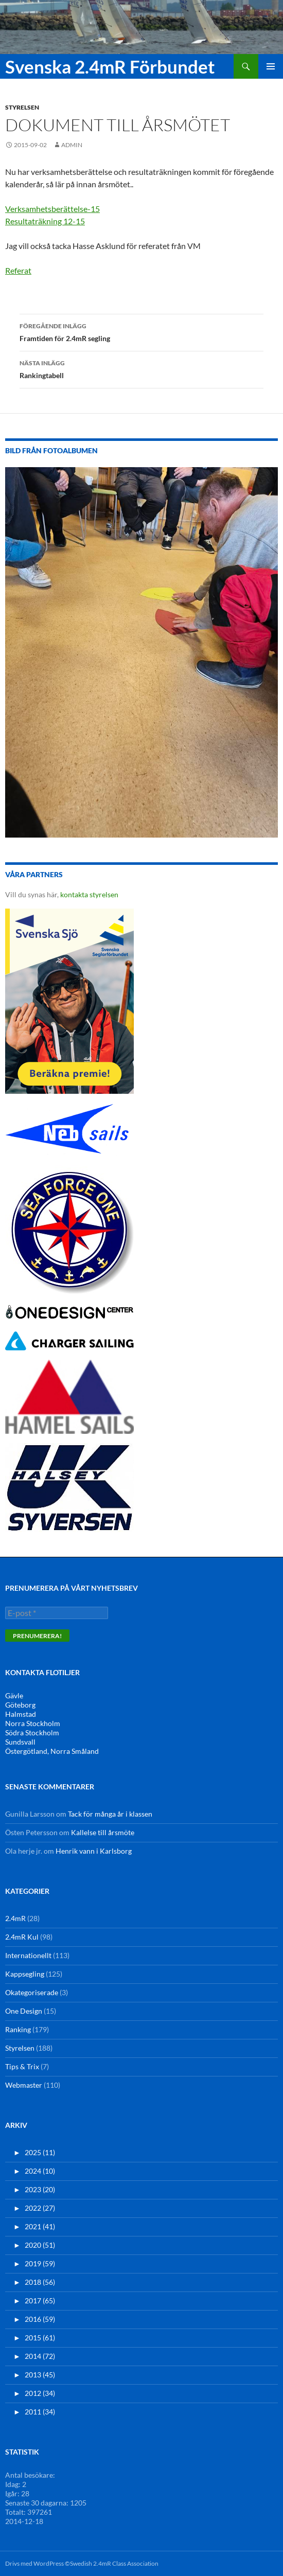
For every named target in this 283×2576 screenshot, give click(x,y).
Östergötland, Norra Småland (52, 1751)
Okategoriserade (31, 1992)
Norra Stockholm (32, 1723)
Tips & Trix (22, 2066)
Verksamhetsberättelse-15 (52, 209)
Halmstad (20, 1714)
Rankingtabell (141, 368)
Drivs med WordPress (34, 2563)
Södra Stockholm (32, 1732)
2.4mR (15, 1918)
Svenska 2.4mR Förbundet (110, 66)
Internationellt (28, 1955)
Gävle (14, 1695)
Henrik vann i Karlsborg (94, 1850)
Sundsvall (20, 1741)
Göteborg (20, 1704)
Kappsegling (24, 1973)
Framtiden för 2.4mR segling (141, 331)
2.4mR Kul (22, 1936)
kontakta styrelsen (89, 894)
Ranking (18, 2029)
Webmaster (23, 2085)
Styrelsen (22, 107)
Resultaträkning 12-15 (45, 221)
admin (71, 145)
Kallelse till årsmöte (102, 1832)
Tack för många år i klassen (110, 1813)
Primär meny (270, 66)
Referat (18, 270)
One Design (23, 2010)
